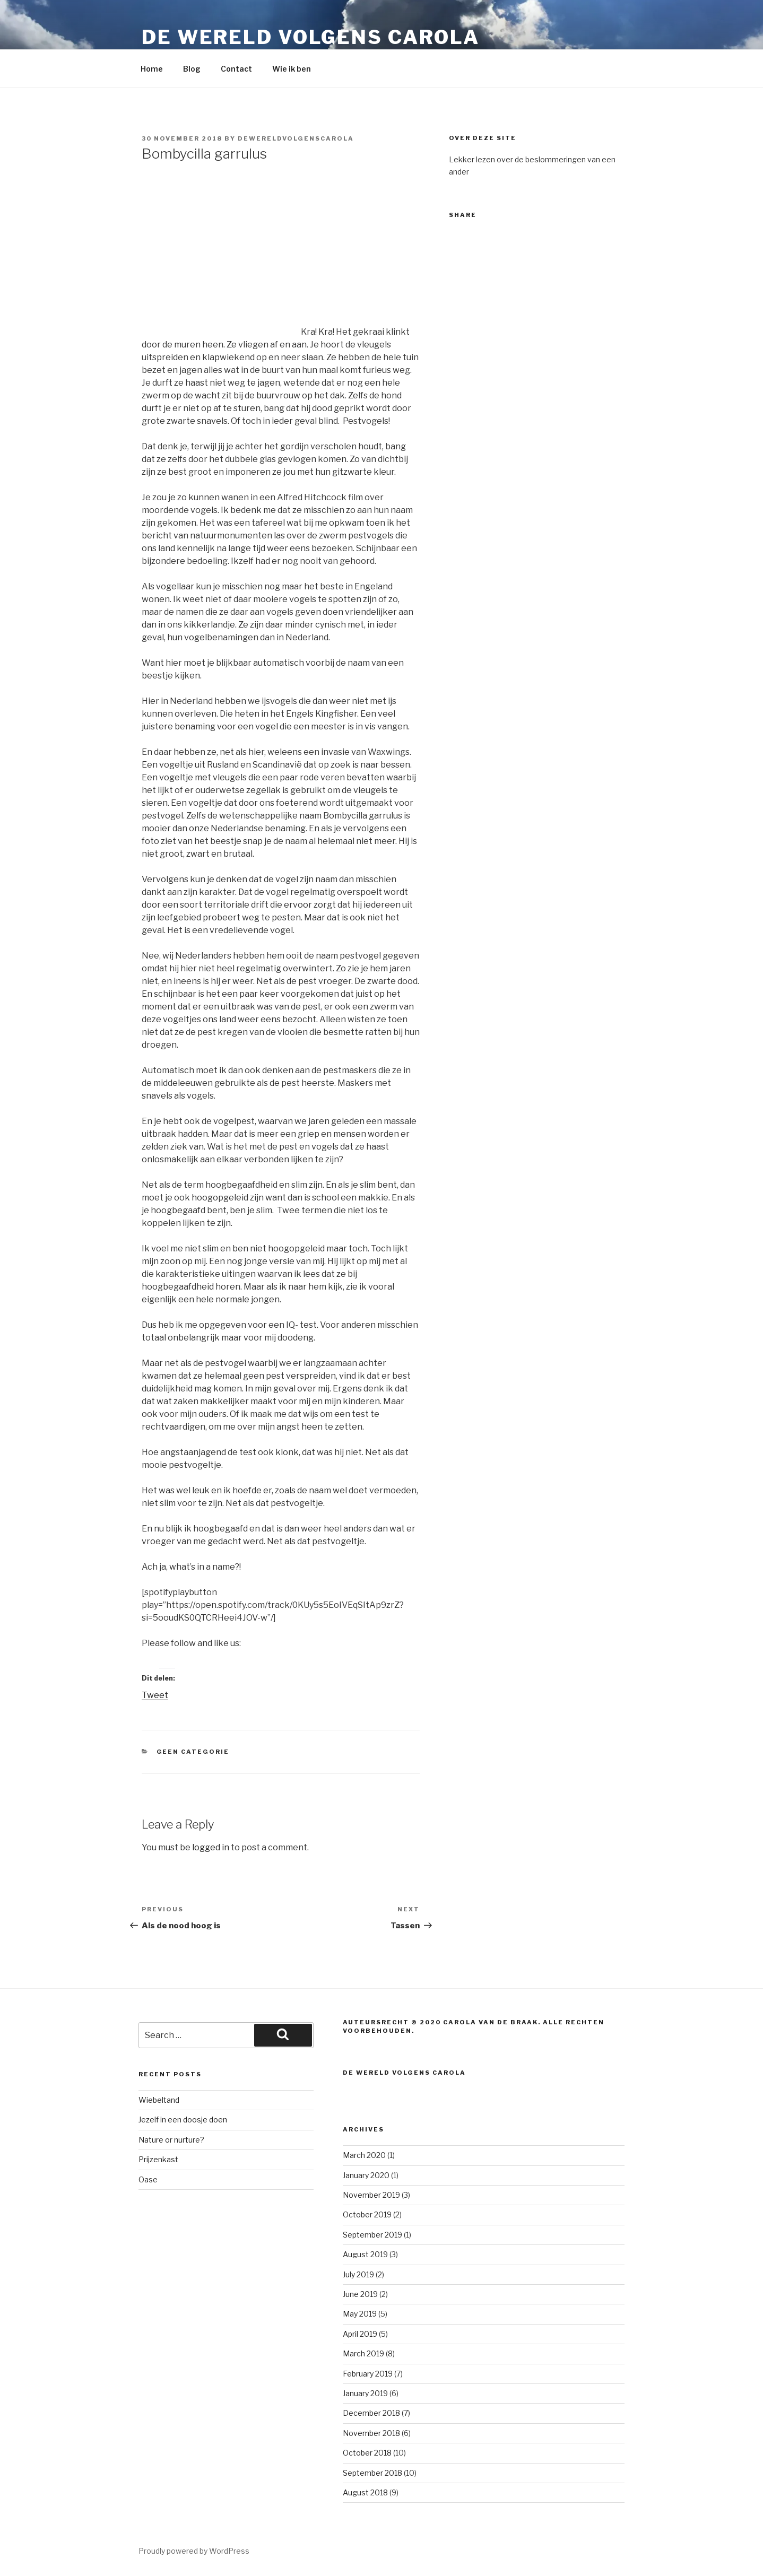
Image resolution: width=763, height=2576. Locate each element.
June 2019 (360, 2294)
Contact (236, 68)
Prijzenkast (158, 2159)
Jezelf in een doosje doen (182, 2119)
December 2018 (371, 2412)
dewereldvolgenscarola (296, 138)
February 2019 (368, 2373)
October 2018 (367, 2452)
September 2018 (372, 2472)
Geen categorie (193, 1751)
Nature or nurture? (171, 2139)
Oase (148, 2179)
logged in (210, 1847)
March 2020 (364, 2155)
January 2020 (366, 2175)
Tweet (155, 1695)
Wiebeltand (158, 2099)
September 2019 (372, 2234)
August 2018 (365, 2492)
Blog (192, 68)
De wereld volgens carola (311, 37)
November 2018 (371, 2433)
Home (152, 68)
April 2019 (360, 2333)
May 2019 (360, 2313)
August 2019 (365, 2254)
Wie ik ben (291, 68)
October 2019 (367, 2214)
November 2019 (371, 2194)
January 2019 (365, 2393)
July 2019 (358, 2274)
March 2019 (363, 2353)
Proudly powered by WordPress (193, 2550)
